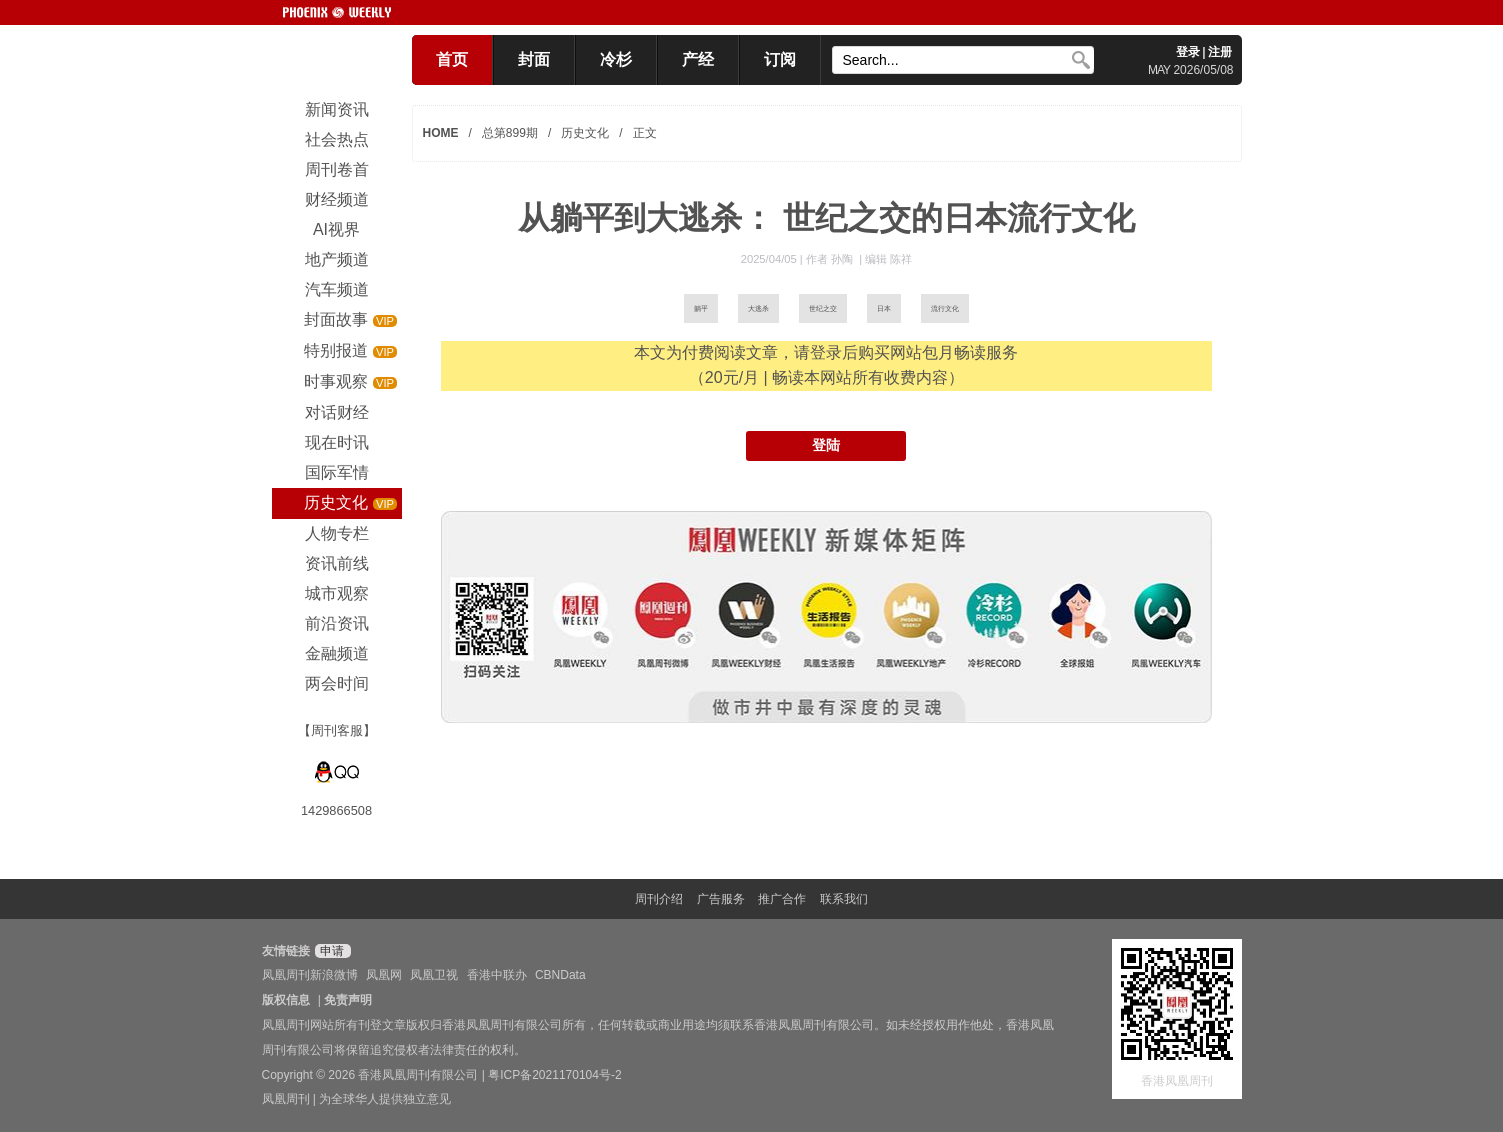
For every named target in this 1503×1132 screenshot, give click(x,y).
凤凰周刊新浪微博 (310, 975)
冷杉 (616, 59)
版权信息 (286, 1000)
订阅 (780, 59)
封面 (534, 59)
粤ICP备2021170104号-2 (554, 1075)
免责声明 (348, 1000)
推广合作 (782, 899)
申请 (330, 951)
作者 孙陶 (831, 259)
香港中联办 (497, 975)
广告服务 (721, 899)
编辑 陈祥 (888, 259)
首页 (452, 59)
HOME (441, 133)
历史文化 (585, 133)
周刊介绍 (659, 899)
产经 (698, 59)
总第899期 (510, 133)
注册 (1220, 52)
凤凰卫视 (434, 975)
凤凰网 (384, 975)
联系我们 (844, 899)
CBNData (560, 975)
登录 (1188, 52)
